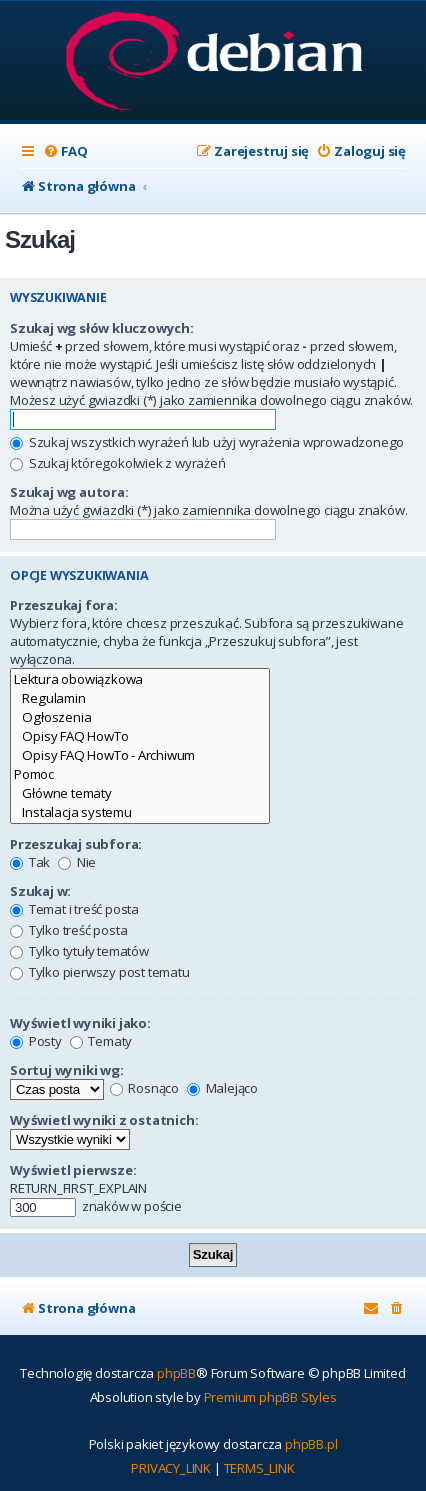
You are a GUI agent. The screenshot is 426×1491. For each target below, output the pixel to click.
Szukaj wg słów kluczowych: (102, 328)
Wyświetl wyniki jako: (80, 1023)
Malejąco (222, 1088)
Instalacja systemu (140, 812)
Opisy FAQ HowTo (140, 736)
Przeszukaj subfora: (76, 844)
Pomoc (140, 774)
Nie (77, 862)
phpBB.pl (311, 1444)
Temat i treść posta (74, 909)
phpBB (176, 1373)
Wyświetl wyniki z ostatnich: (104, 1120)
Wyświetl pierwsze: (73, 1170)
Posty (36, 1041)
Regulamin (140, 698)
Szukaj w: (40, 891)
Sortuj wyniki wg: (67, 1070)
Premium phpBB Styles (270, 1397)
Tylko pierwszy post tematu (100, 972)
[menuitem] (65, 151)
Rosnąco (144, 1088)
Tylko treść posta (68, 930)
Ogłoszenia (140, 717)
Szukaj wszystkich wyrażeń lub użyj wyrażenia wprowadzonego (207, 442)
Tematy (101, 1041)
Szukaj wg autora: (69, 492)
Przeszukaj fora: (64, 605)
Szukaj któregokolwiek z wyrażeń (118, 463)
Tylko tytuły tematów (79, 951)
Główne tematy (140, 793)
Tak (30, 862)
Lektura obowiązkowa (140, 679)
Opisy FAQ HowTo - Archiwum (140, 755)
